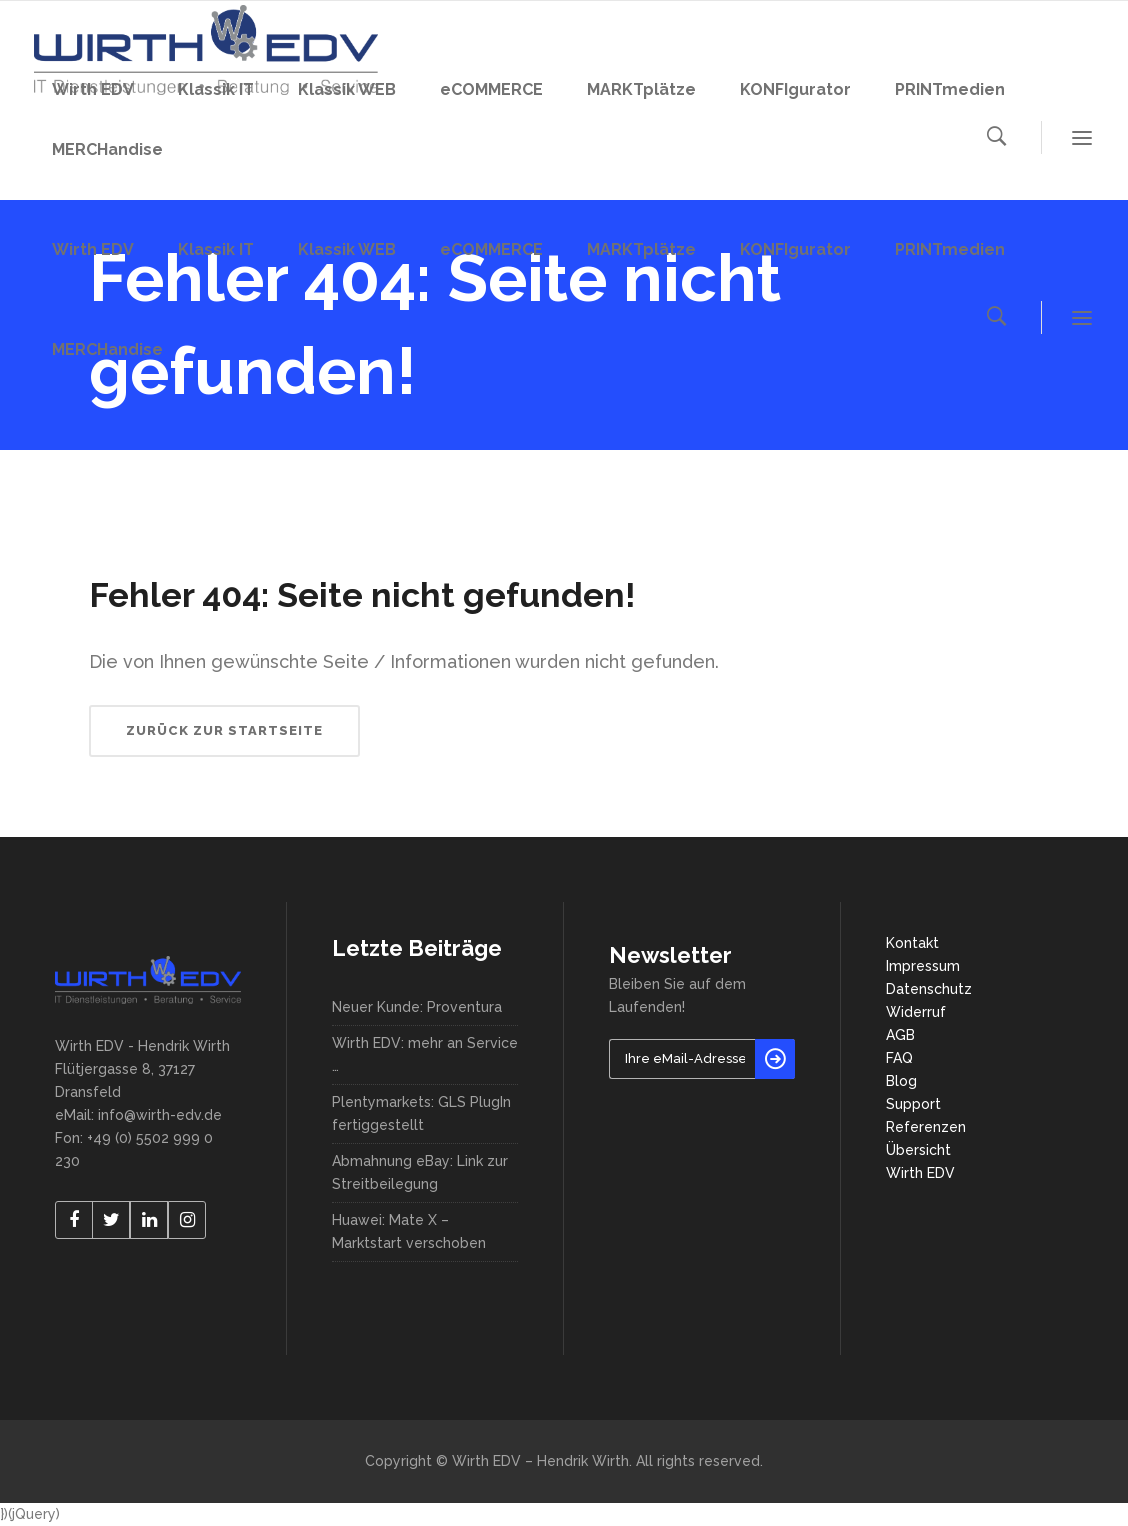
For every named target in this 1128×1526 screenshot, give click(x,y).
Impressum (923, 966)
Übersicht (918, 1150)
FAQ (899, 1058)
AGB (900, 1035)
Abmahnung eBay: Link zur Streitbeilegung (420, 1172)
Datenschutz (929, 989)
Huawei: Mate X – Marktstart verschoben (409, 1231)
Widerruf (916, 1012)
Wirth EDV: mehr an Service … (425, 1054)
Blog (901, 1081)
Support (913, 1104)
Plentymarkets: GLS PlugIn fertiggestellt (421, 1113)
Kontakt (912, 943)
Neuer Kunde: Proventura (417, 1007)
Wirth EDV (920, 1173)
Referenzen (926, 1127)
